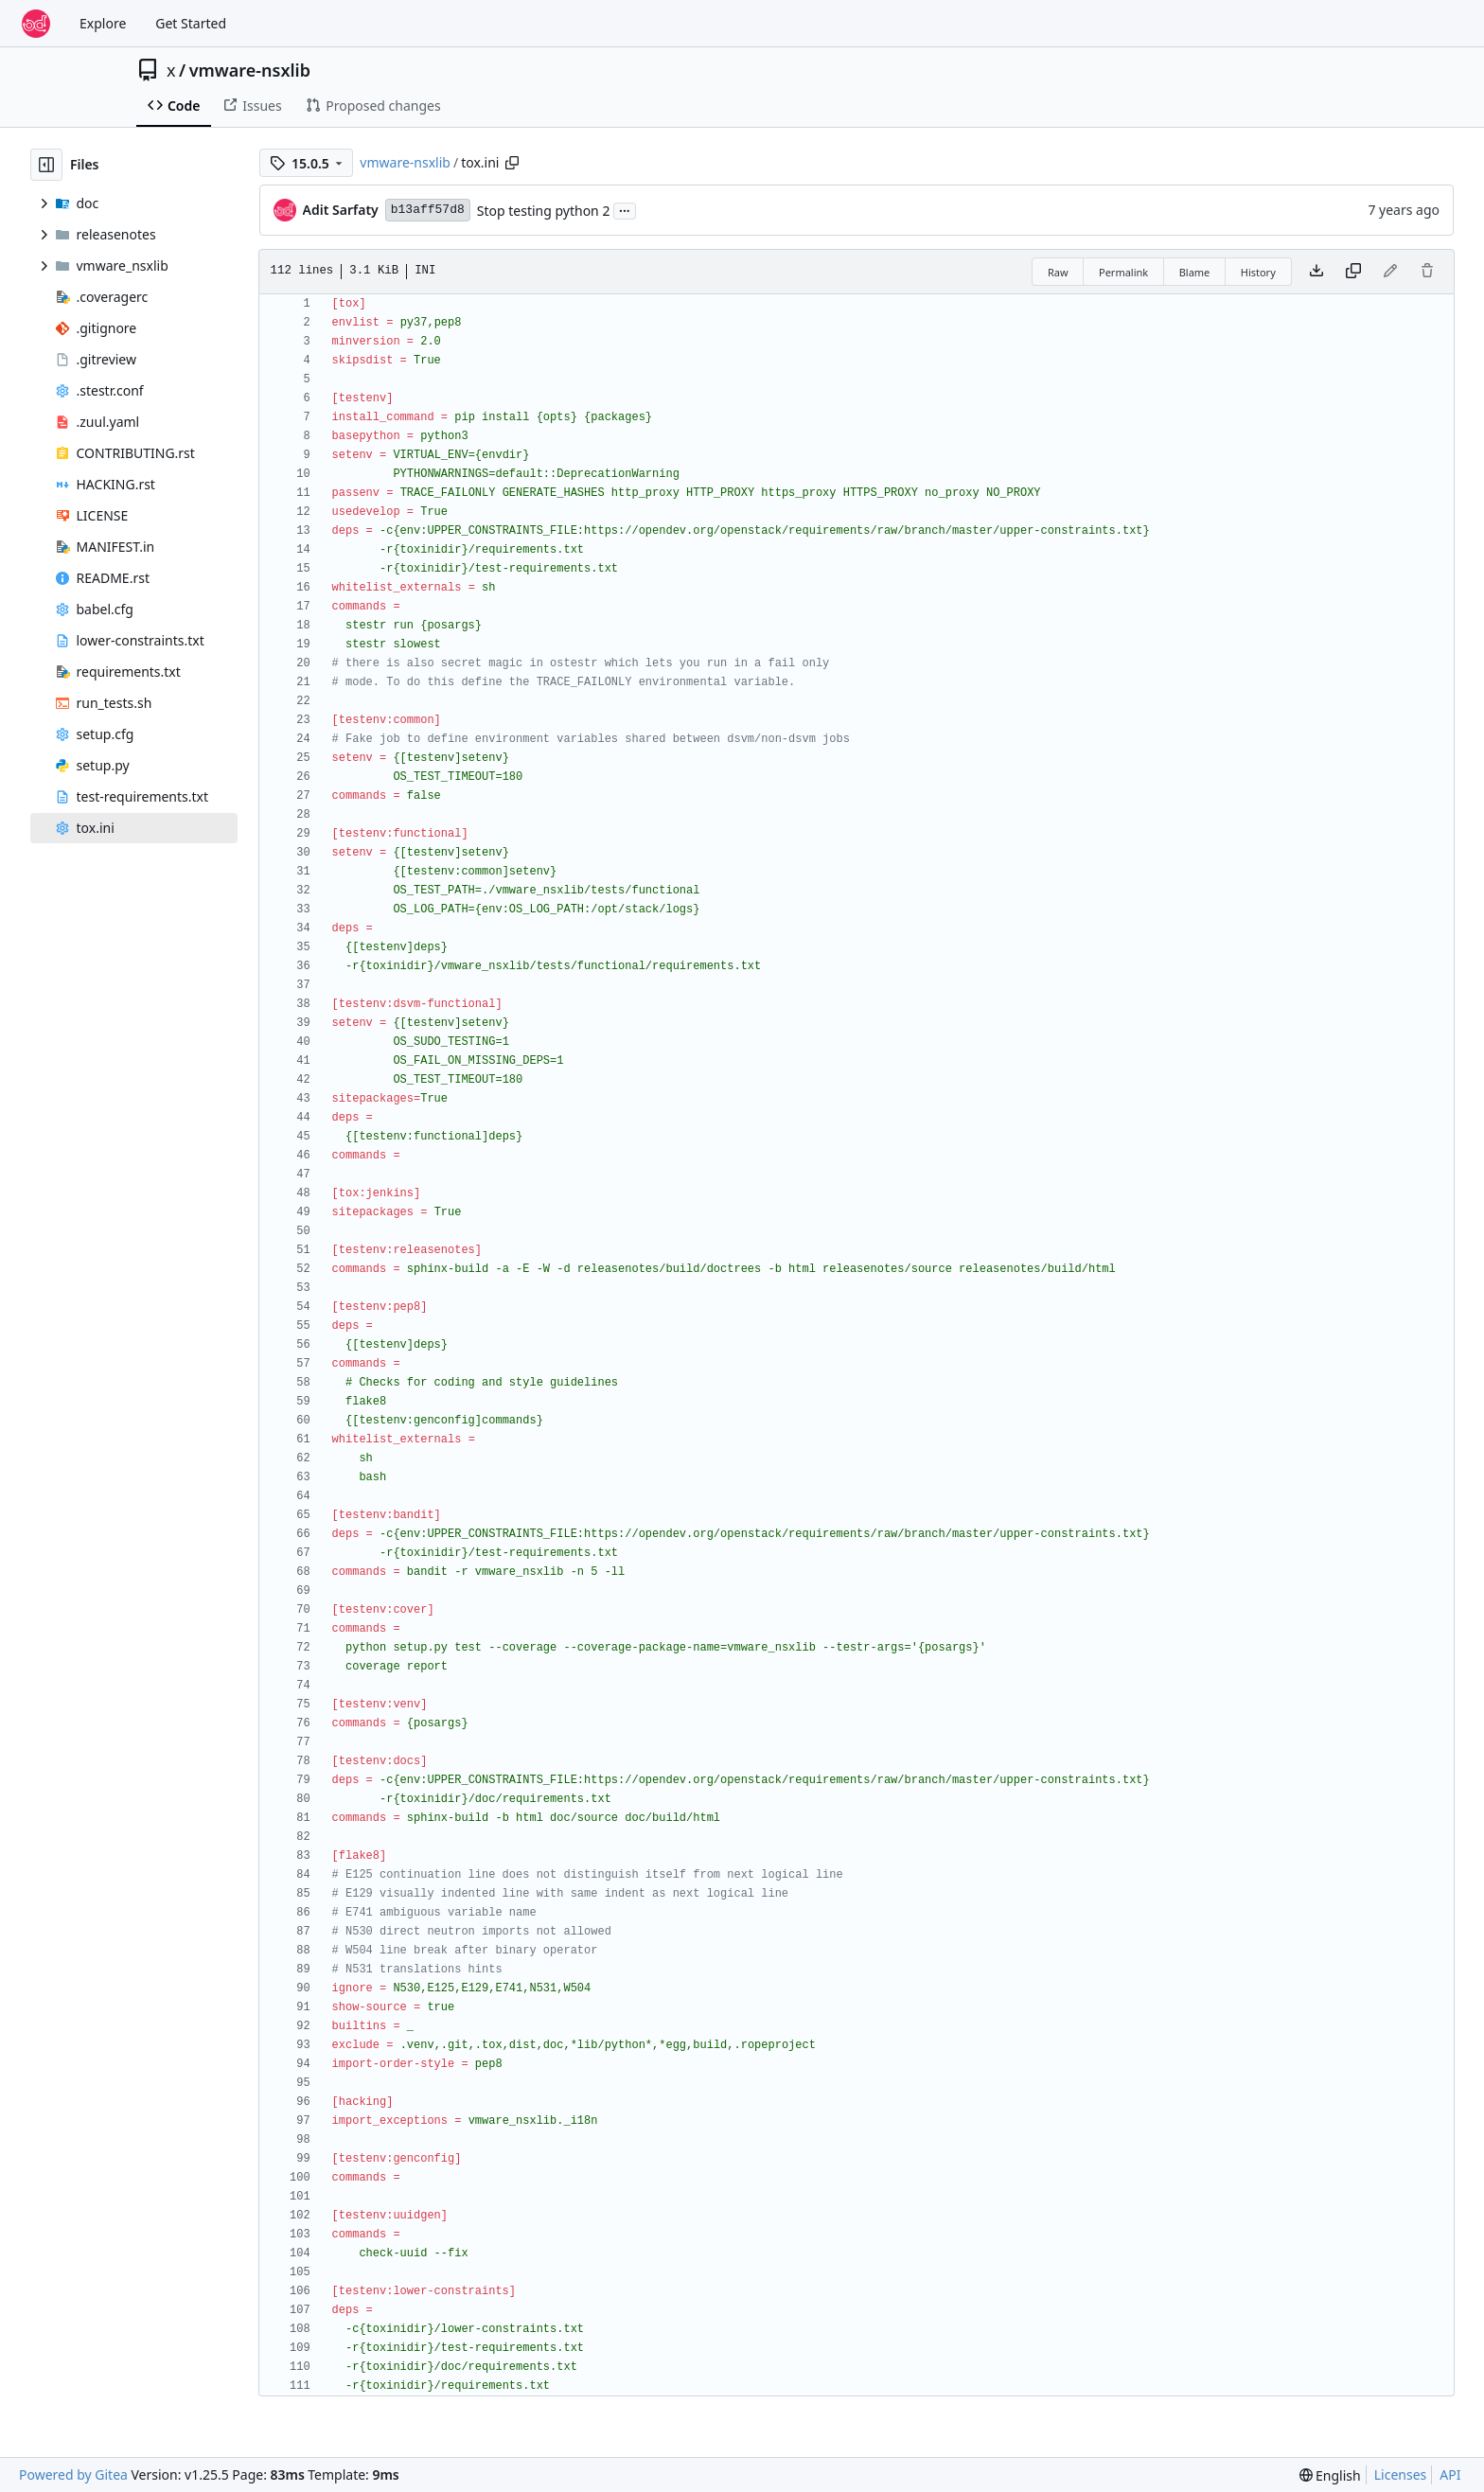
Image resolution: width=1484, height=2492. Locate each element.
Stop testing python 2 (543, 211)
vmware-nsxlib (249, 70)
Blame (1194, 272)
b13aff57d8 (428, 210)
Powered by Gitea (73, 2474)
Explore (103, 23)
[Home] (35, 24)
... (624, 209)
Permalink (1123, 272)
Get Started (190, 23)
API (1450, 2474)
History (1258, 272)
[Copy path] (512, 162)
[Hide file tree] (46, 165)
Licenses (1400, 2474)
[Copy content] (1353, 272)
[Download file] (1316, 272)
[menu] (1330, 2475)
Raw (1058, 272)
